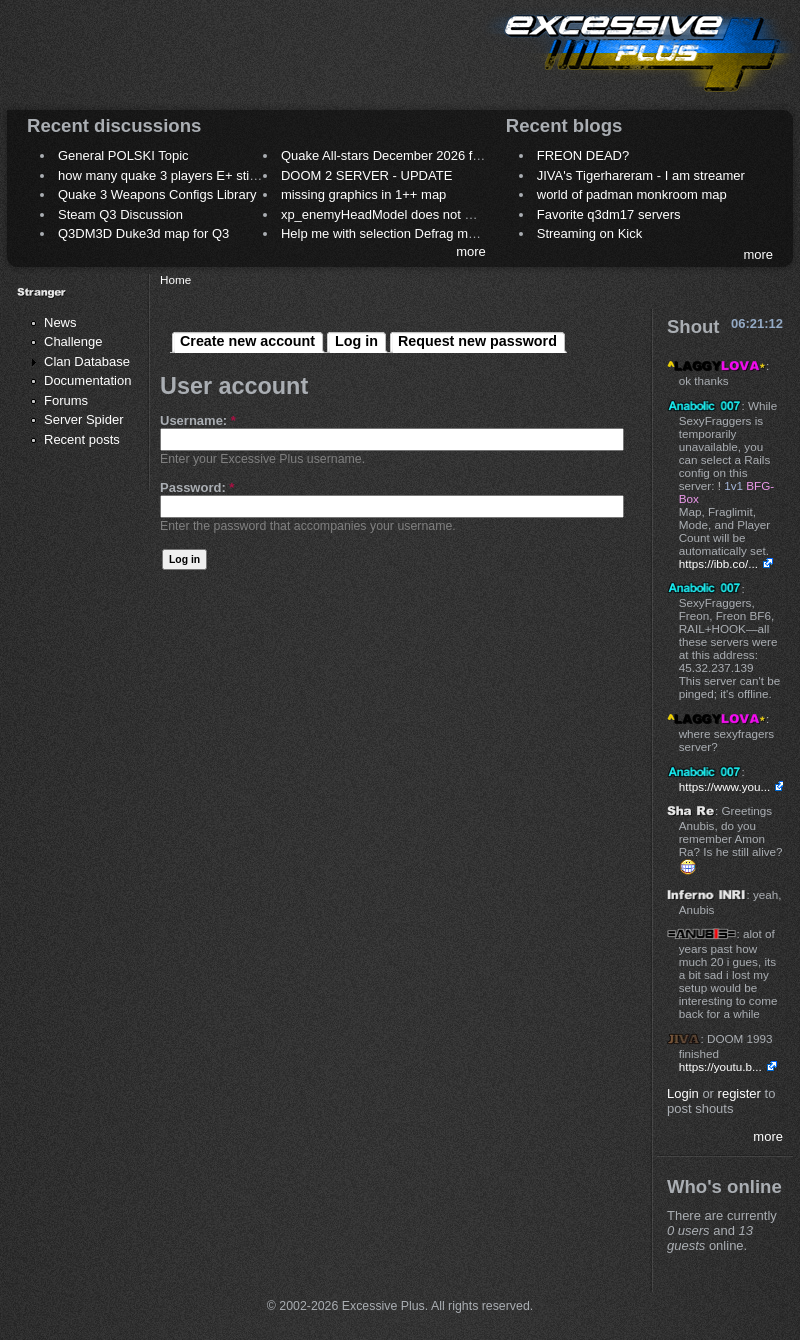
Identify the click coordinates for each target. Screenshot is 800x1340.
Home (175, 279)
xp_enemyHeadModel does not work (386, 214)
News (60, 322)
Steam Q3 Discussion (120, 214)
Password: (197, 487)
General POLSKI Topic (123, 155)
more (471, 251)
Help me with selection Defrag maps (385, 233)
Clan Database (87, 361)
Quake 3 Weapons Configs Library (157, 194)
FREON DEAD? (583, 155)
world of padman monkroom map (632, 194)
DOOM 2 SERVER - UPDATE (366, 175)
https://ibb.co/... (718, 563)
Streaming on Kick (590, 233)
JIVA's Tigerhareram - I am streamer (641, 175)
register (739, 1093)
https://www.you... (725, 786)
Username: (198, 420)
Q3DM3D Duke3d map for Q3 (143, 233)
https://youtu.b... (720, 1066)
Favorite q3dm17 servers (609, 214)
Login (683, 1093)
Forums (66, 400)
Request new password (477, 341)
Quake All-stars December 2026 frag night (402, 155)
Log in (356, 341)
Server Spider (83, 419)
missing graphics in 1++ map (363, 194)
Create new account (247, 341)
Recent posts (82, 439)
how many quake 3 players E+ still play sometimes (203, 175)
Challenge (73, 341)
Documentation (87, 380)
